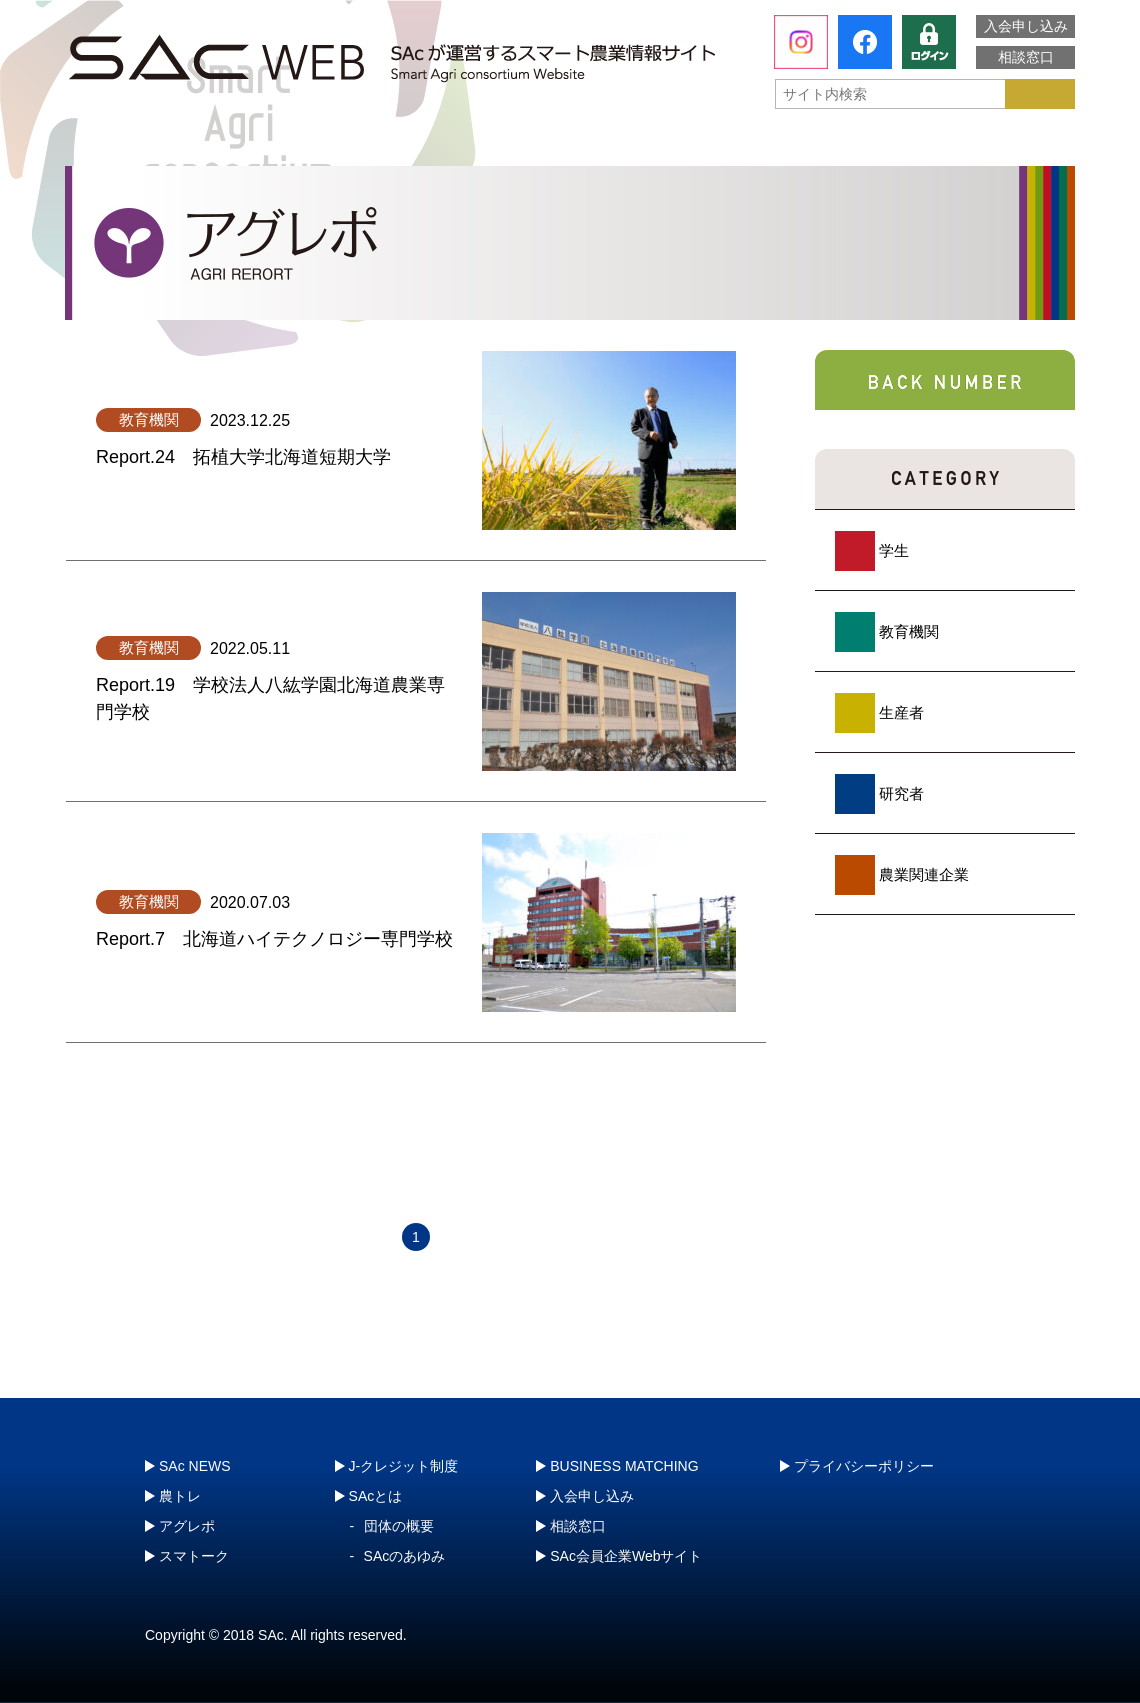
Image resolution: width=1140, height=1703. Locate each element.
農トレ (371, 145)
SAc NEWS (195, 1466)
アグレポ (573, 145)
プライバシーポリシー (864, 1466)
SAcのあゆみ (405, 1556)
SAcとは (159, 145)
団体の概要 (399, 1526)
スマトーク (775, 145)
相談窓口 (1026, 57)
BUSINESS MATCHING (624, 1466)
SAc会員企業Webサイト (626, 1556)
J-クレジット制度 (967, 144)
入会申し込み (1026, 26)
